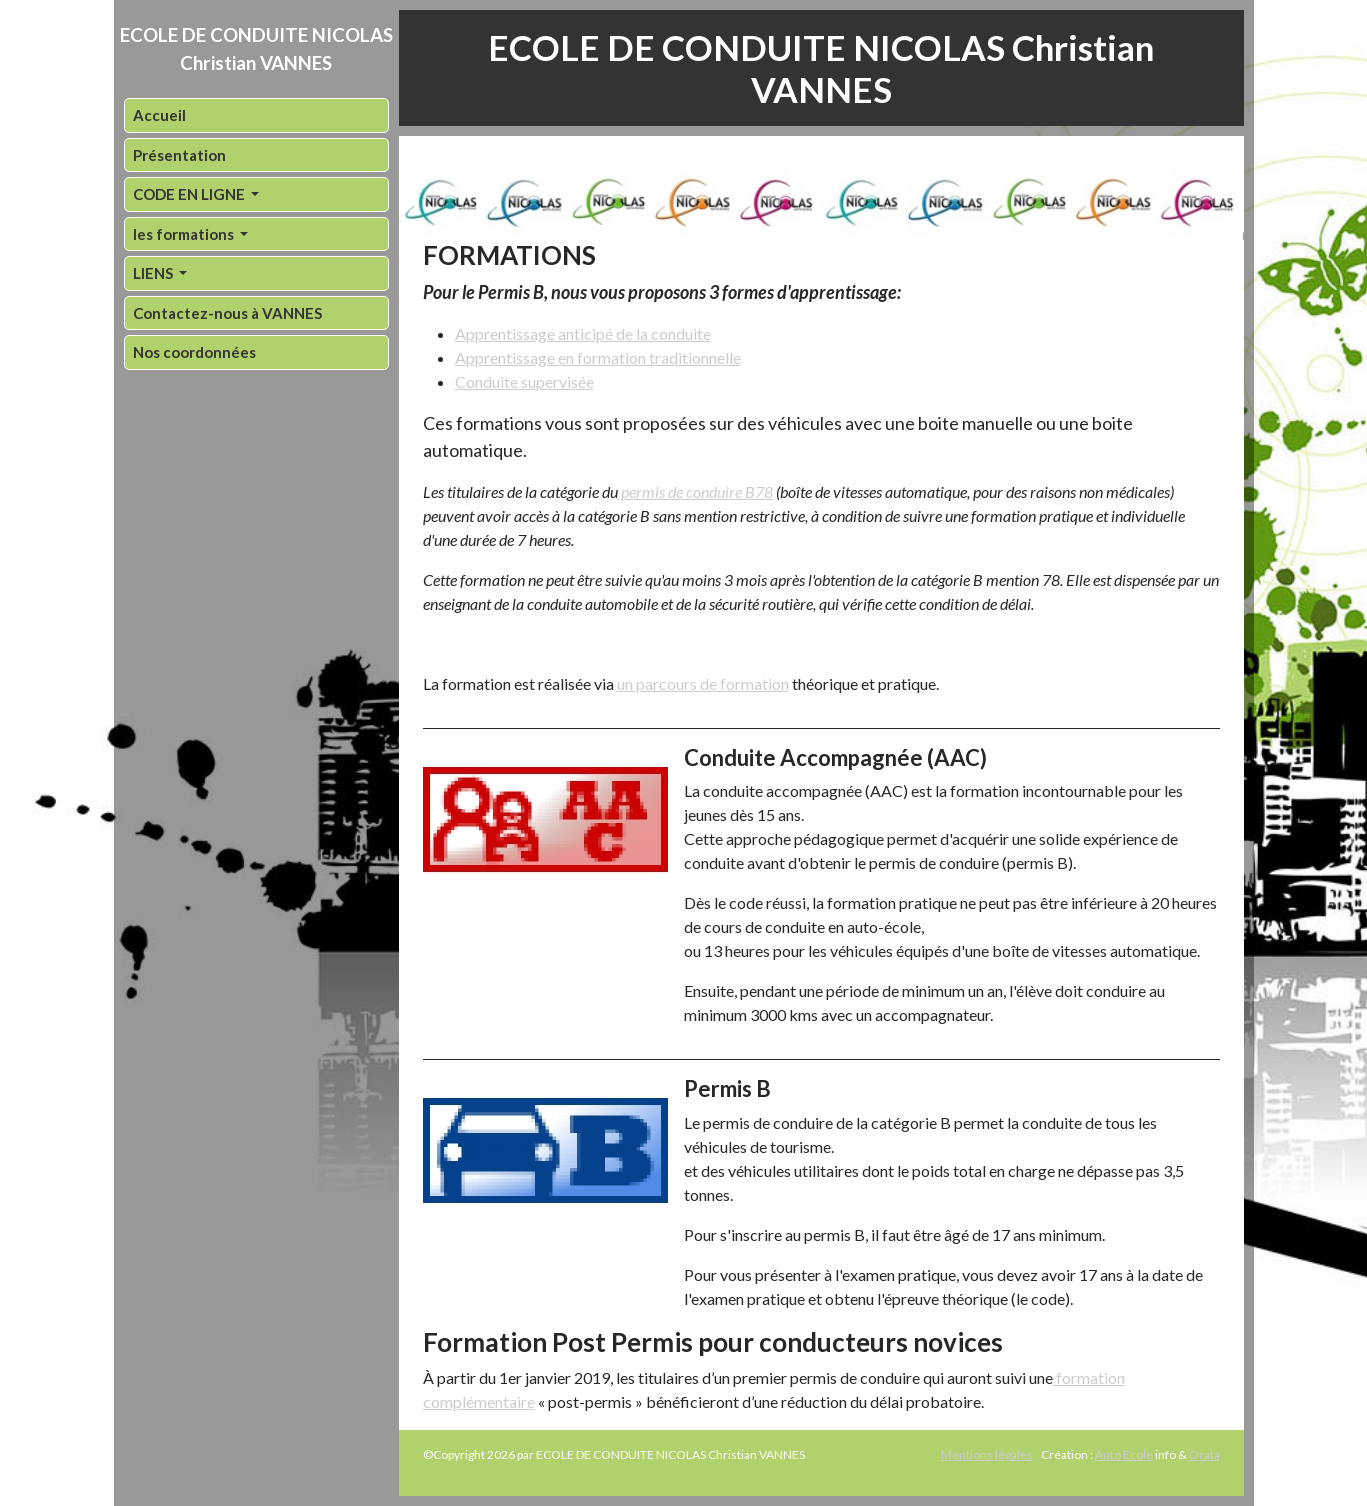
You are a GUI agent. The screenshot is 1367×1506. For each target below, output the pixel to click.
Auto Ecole (1124, 1454)
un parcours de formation (703, 683)
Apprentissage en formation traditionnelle (598, 357)
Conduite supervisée (524, 381)
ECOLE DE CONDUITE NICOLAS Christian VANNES (256, 48)
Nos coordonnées (194, 352)
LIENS (154, 273)
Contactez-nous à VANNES (227, 313)
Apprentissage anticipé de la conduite (583, 333)
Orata (1204, 1454)
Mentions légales (987, 1454)
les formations (185, 234)
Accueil (159, 115)
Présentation (179, 155)
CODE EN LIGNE (190, 194)
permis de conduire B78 (695, 491)
